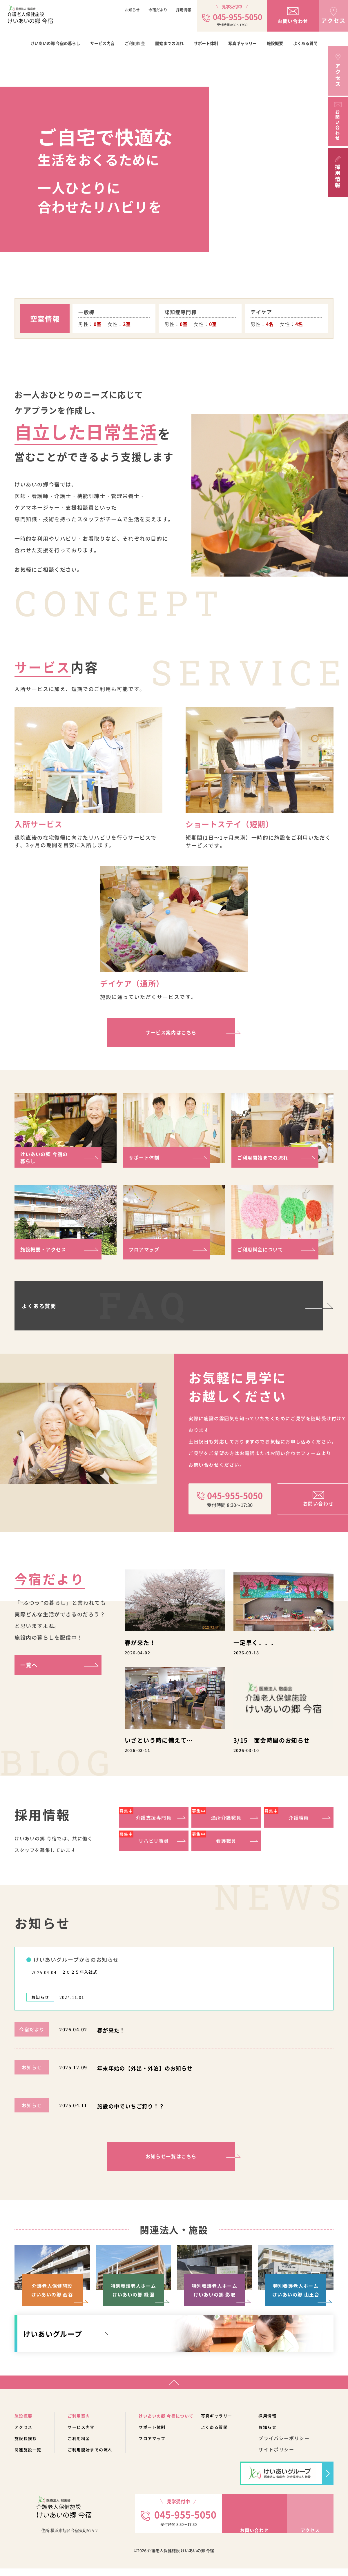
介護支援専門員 (145, 1816)
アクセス (24, 2434)
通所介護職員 (216, 1816)
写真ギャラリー (242, 43)
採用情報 (183, 9)
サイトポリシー (299, 2456)
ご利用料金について (263, 1249)
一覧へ (28, 1665)
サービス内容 (102, 43)
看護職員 (213, 1839)
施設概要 (275, 43)
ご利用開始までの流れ (266, 1157)
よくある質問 (305, 43)
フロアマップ (146, 1249)
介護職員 (286, 1816)
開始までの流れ (169, 43)
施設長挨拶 (27, 2445)
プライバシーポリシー (306, 2445)
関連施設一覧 (29, 2456)
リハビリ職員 (144, 1839)
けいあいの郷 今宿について (180, 2423)
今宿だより (157, 9)
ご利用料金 (135, 43)
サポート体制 (206, 43)
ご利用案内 (84, 2423)
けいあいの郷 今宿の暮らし (55, 43)
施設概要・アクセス (46, 1249)
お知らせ (132, 9)
